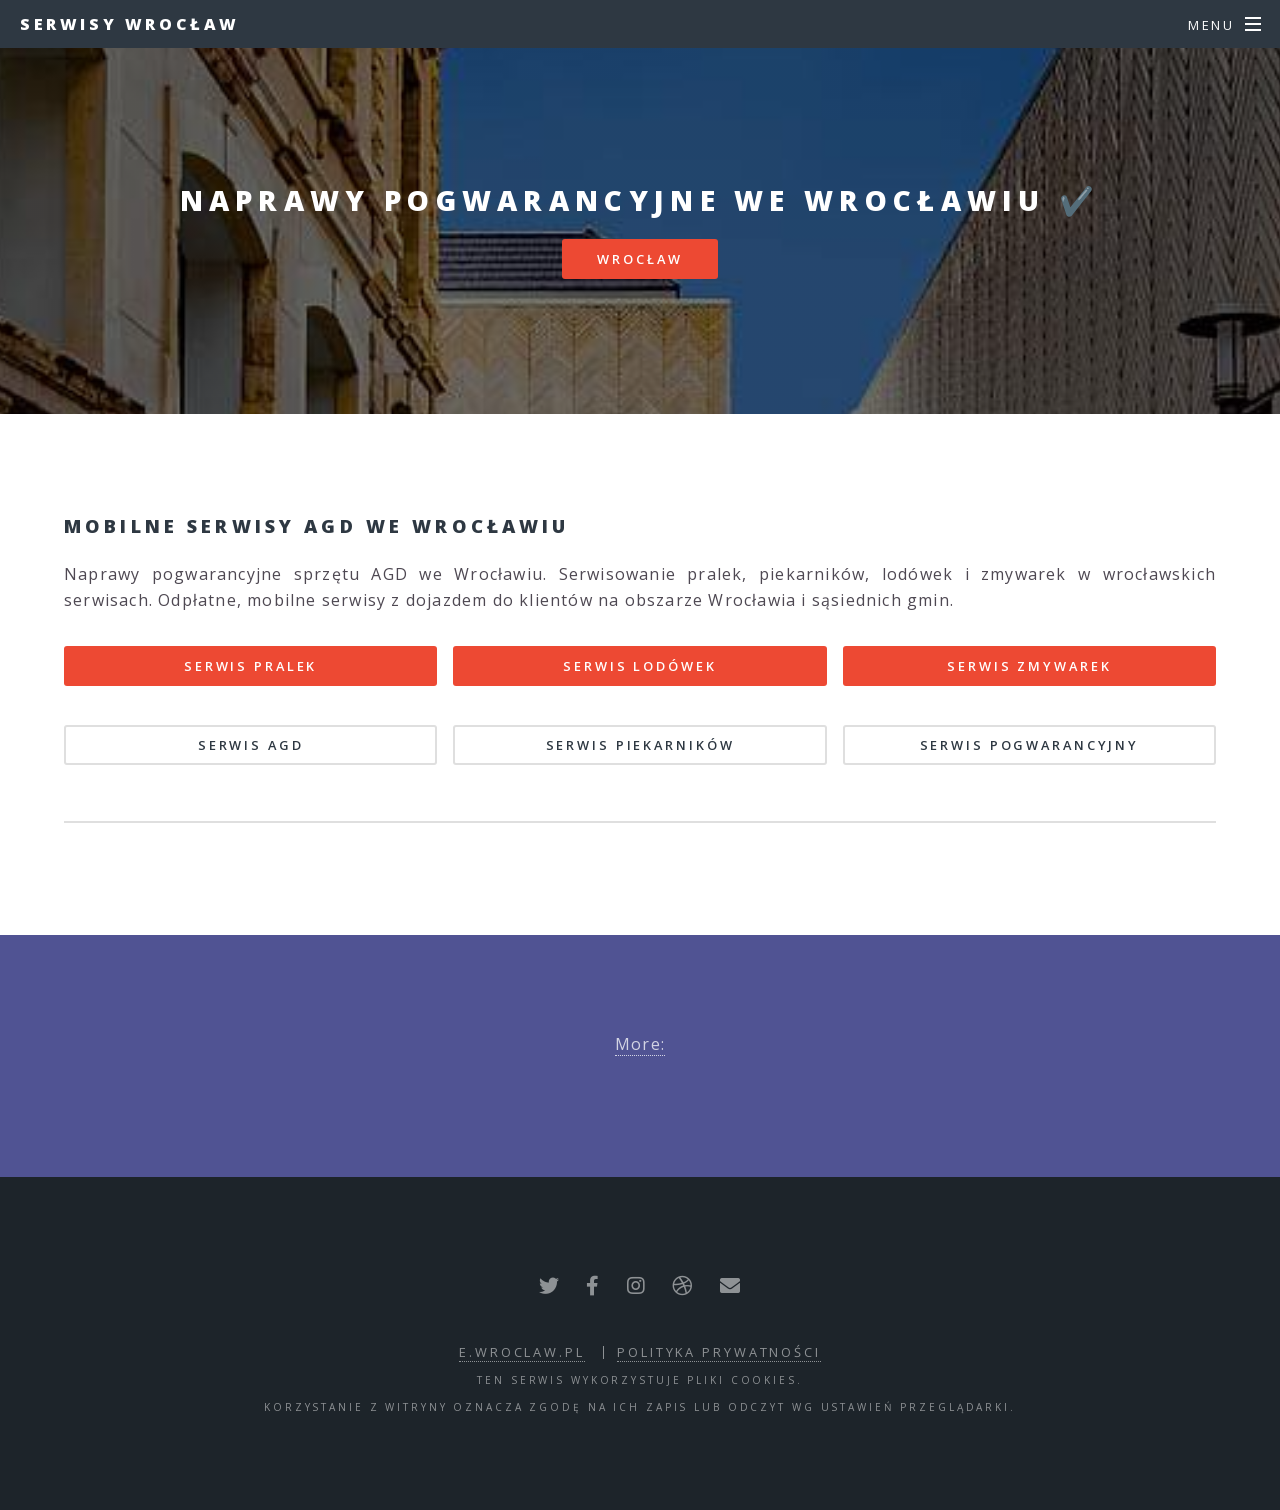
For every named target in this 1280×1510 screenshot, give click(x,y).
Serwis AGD (251, 745)
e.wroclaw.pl (522, 1352)
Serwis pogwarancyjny (1030, 745)
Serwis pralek (250, 666)
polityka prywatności (719, 1352)
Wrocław (639, 259)
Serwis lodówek (639, 666)
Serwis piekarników (640, 745)
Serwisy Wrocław (130, 24)
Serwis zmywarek (1029, 666)
